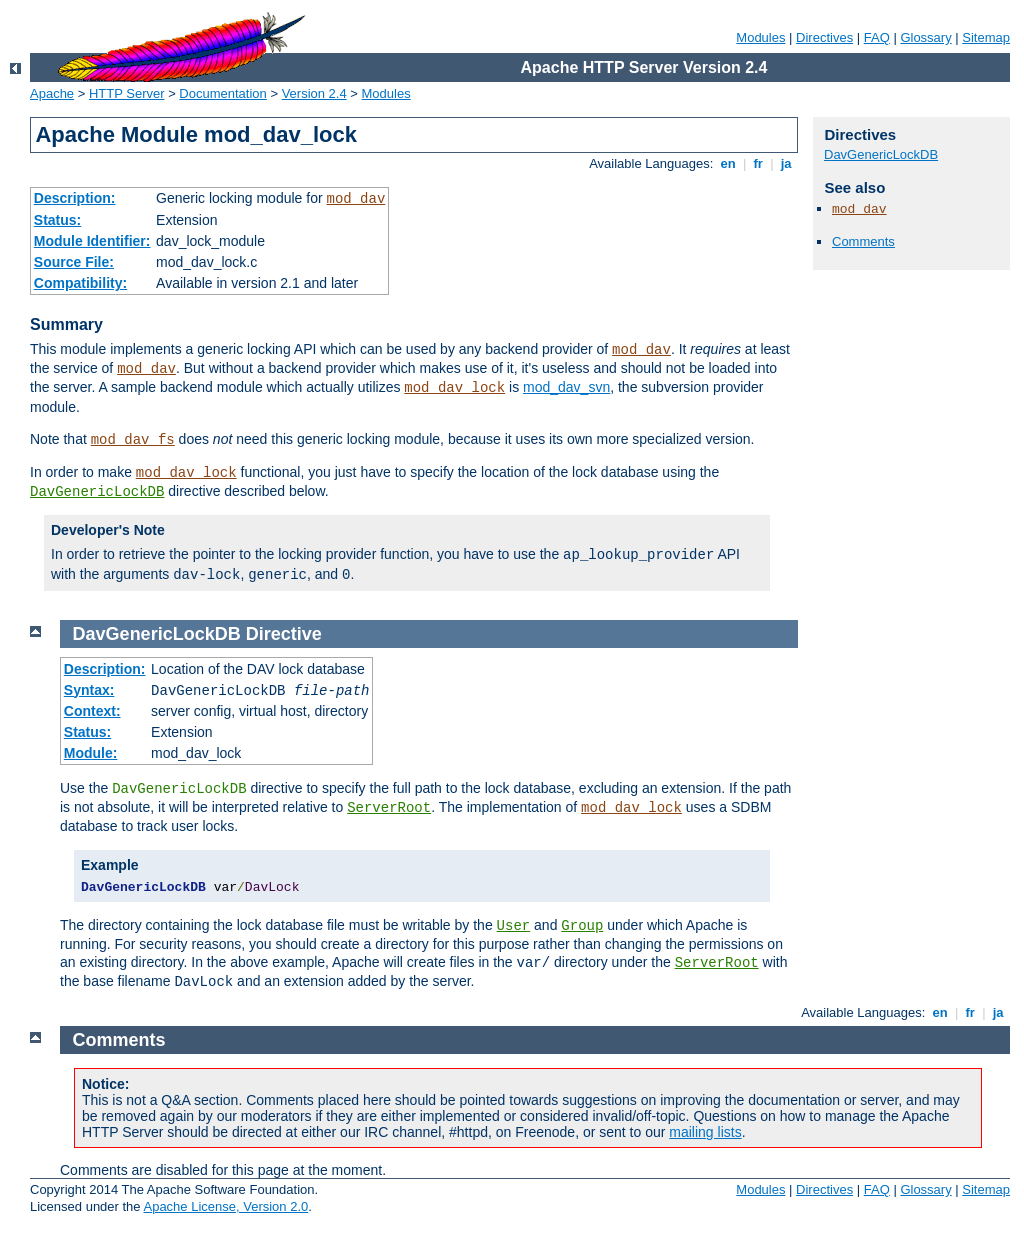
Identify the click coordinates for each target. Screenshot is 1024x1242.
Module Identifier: (92, 241)
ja (786, 163)
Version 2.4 (314, 93)
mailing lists (705, 1132)
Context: (92, 711)
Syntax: (89, 690)
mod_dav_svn (566, 387)
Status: (57, 220)
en (728, 163)
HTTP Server (127, 93)
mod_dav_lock (454, 388)
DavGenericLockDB (97, 492)
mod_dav (355, 199)
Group (582, 926)
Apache (52, 93)
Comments (863, 241)
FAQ (877, 37)
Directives (824, 37)
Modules (760, 37)
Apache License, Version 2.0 (225, 1206)
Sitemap (986, 37)
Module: (91, 753)
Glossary (925, 37)
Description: (75, 198)
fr (758, 163)
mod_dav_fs (133, 440)
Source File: (74, 262)
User (514, 926)
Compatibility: (80, 283)
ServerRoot (389, 808)
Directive (284, 634)
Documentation (222, 93)
